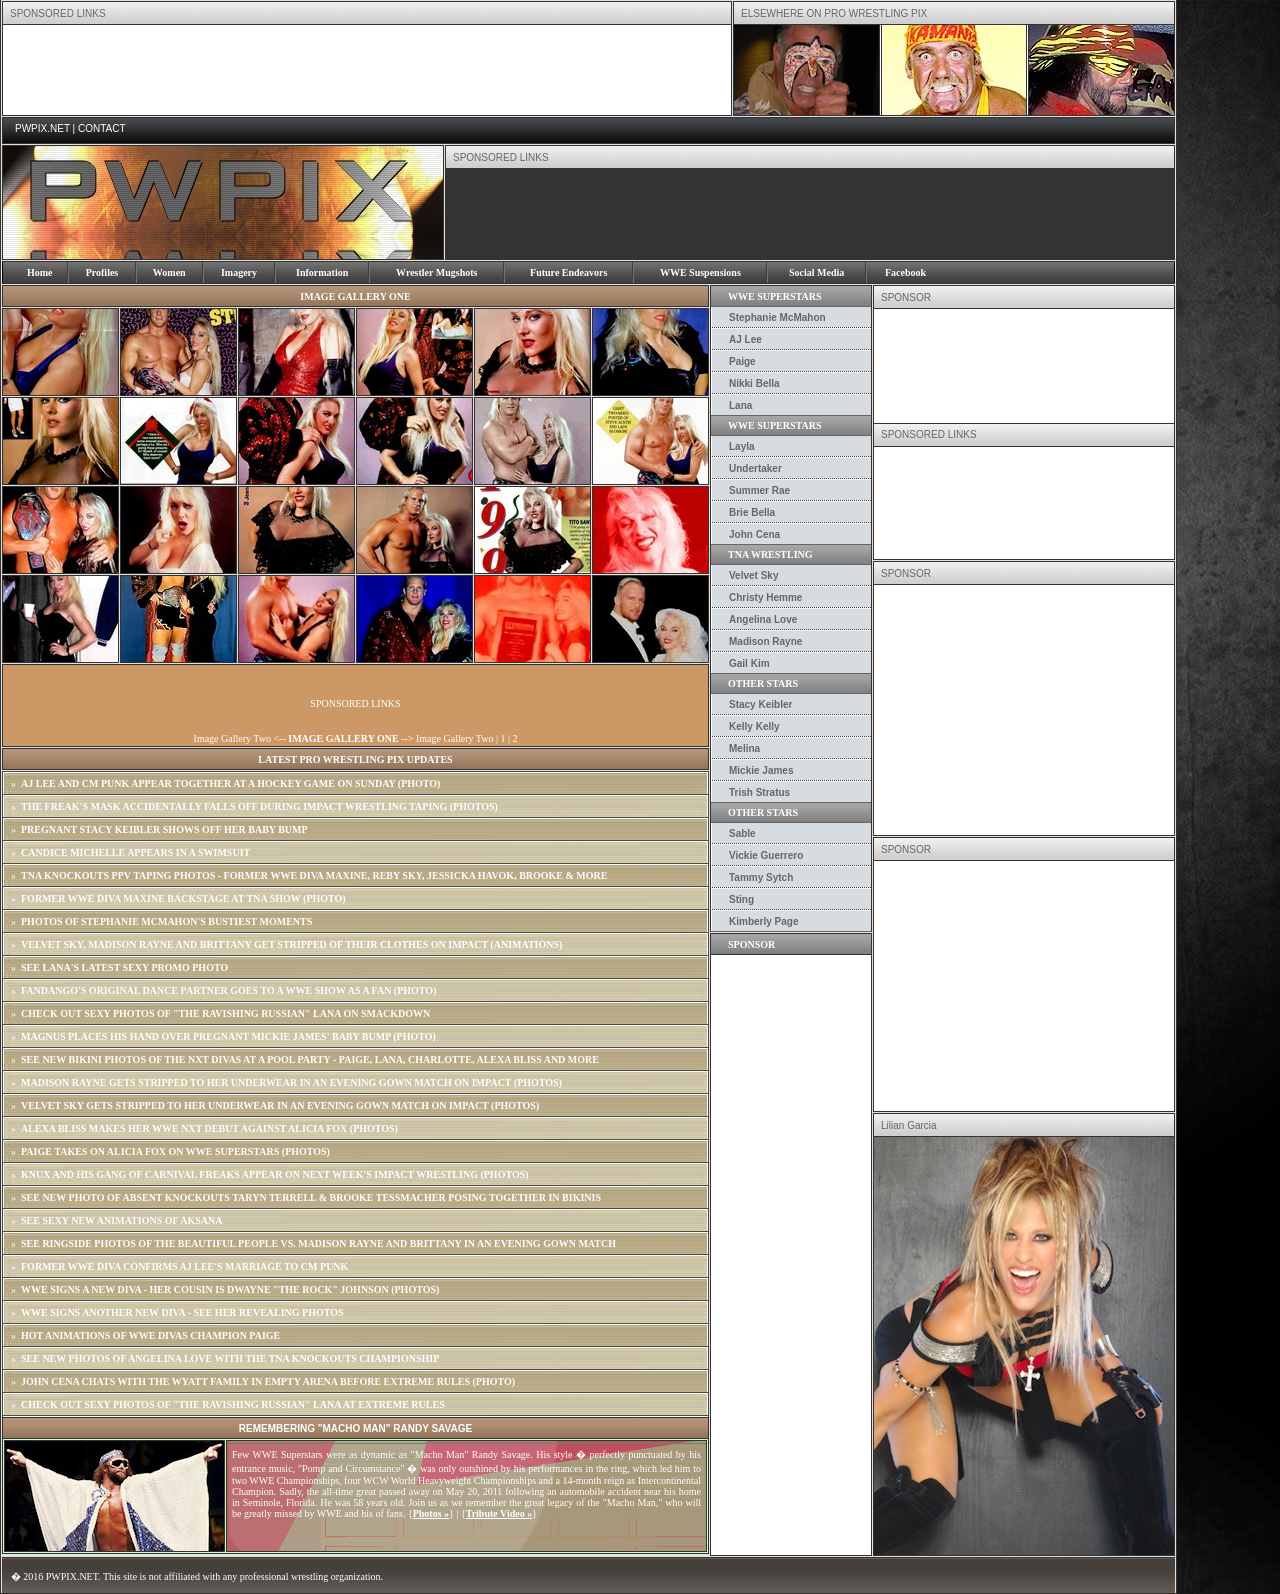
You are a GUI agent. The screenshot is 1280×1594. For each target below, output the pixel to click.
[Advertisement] (367, 70)
